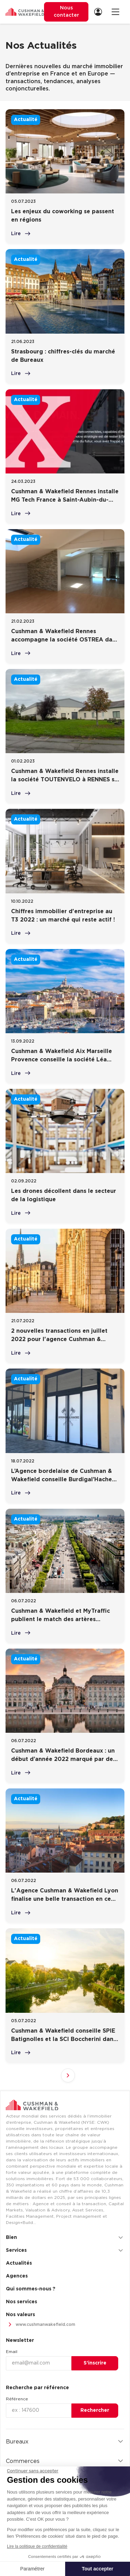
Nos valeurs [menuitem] (20, 2314)
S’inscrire (95, 2363)
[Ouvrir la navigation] (115, 12)
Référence (17, 2399)
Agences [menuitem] (17, 2276)
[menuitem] (100, 12)
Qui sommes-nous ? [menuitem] (30, 2289)
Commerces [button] (65, 2461)
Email (11, 2352)
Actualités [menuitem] (19, 2263)
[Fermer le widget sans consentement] (32, 2470)
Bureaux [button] (65, 2441)
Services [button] (65, 2250)
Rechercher (94, 2410)
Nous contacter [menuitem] (66, 12)
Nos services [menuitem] (21, 2301)
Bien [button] (65, 2237)
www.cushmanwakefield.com (40, 2324)
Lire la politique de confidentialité (37, 2546)
